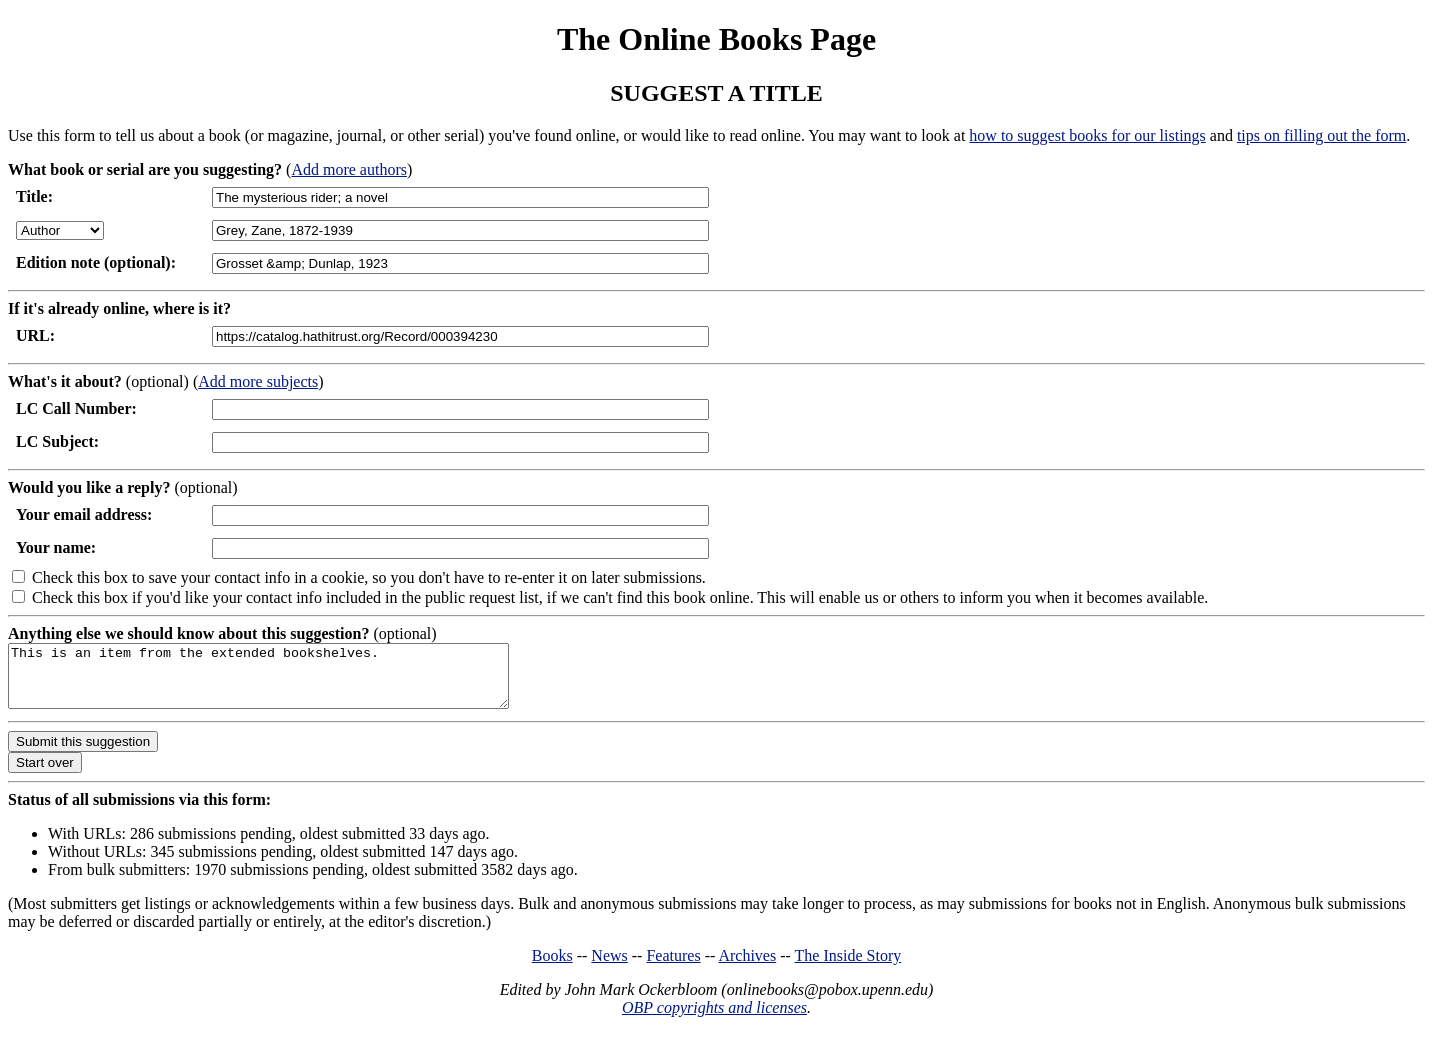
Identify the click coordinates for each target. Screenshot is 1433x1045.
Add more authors (349, 169)
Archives (747, 967)
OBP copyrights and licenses (714, 1019)
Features (673, 967)
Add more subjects (258, 381)
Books (552, 967)
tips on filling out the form (1321, 135)
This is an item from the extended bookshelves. (288, 682)
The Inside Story (848, 967)
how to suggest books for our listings (1087, 135)
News (609, 967)
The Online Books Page (716, 39)
